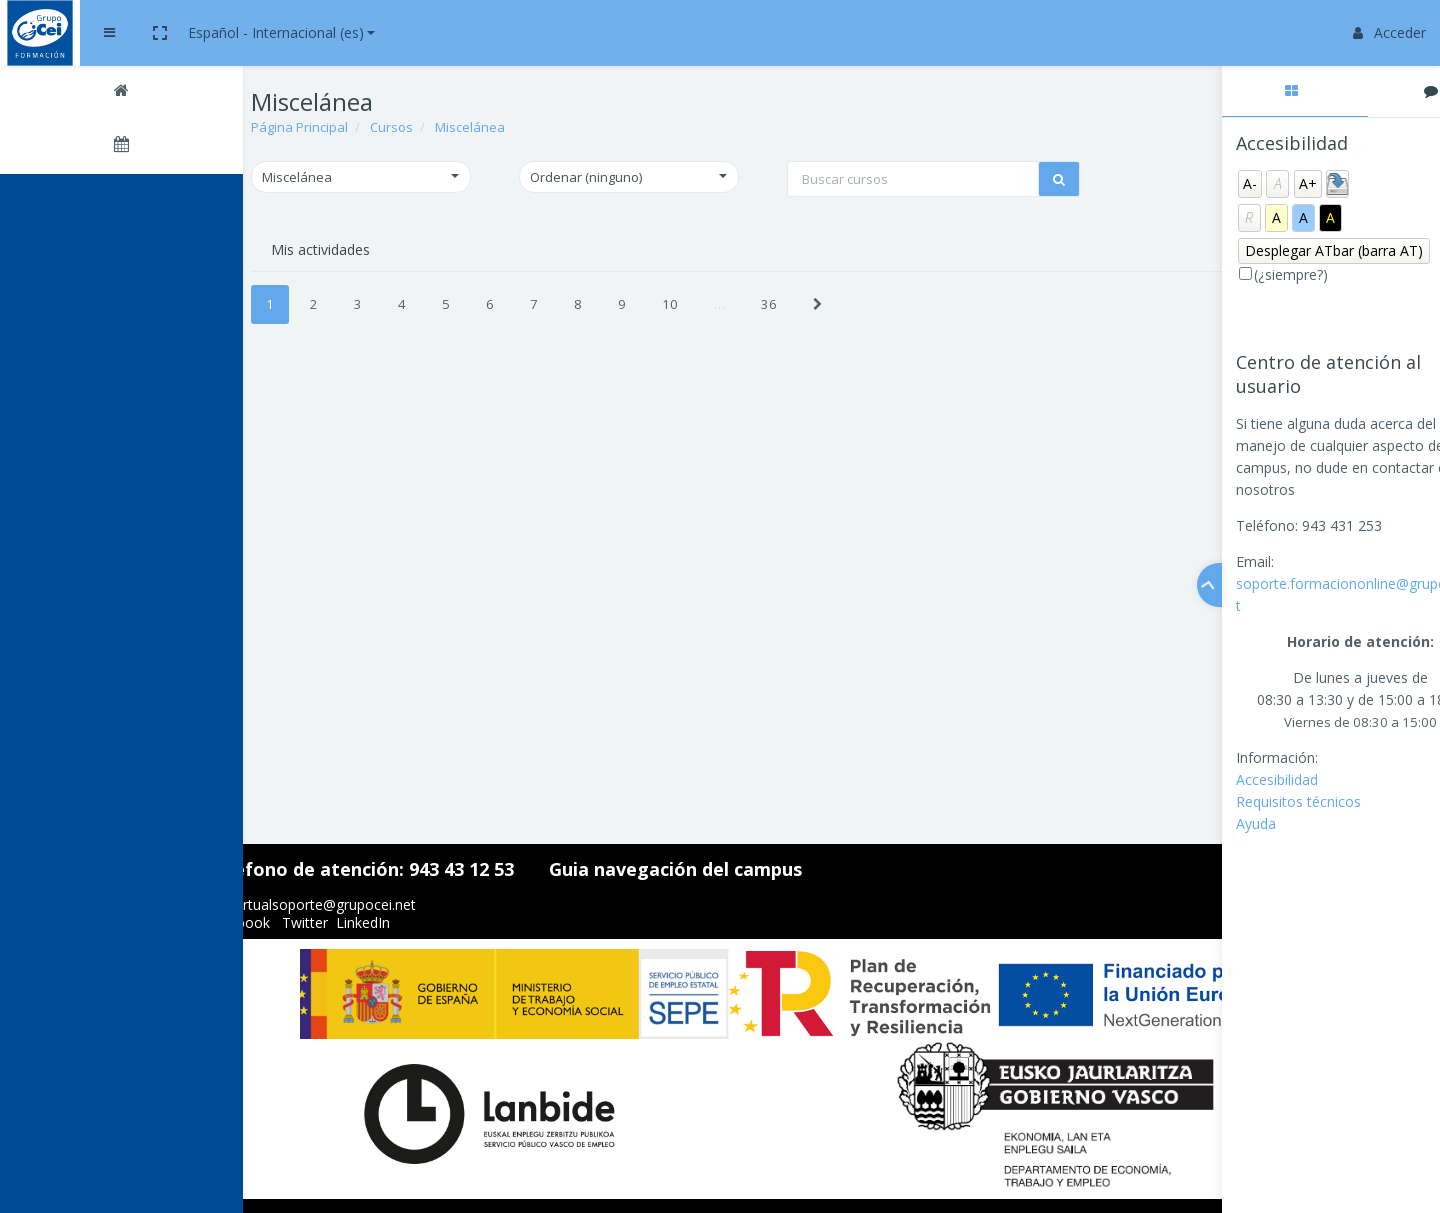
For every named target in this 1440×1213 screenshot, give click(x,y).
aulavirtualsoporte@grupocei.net (385, 904)
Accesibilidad (1215, 779)
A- (1188, 183)
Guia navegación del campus (749, 869)
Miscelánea (537, 127)
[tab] (1233, 91)
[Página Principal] (130, 93)
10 (737, 331)
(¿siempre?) (1230, 274)
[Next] (884, 331)
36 (836, 331)
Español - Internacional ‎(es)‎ (456, 32)
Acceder (1389, 32)
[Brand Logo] (130, 33)
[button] (340, 33)
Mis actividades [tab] (387, 276)
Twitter (379, 922)
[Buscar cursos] (745, 210)
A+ (1246, 183)
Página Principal (366, 127)
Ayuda (1194, 823)
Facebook (312, 922)
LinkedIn (437, 922)
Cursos (458, 127)
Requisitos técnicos (1236, 801)
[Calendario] (130, 147)
